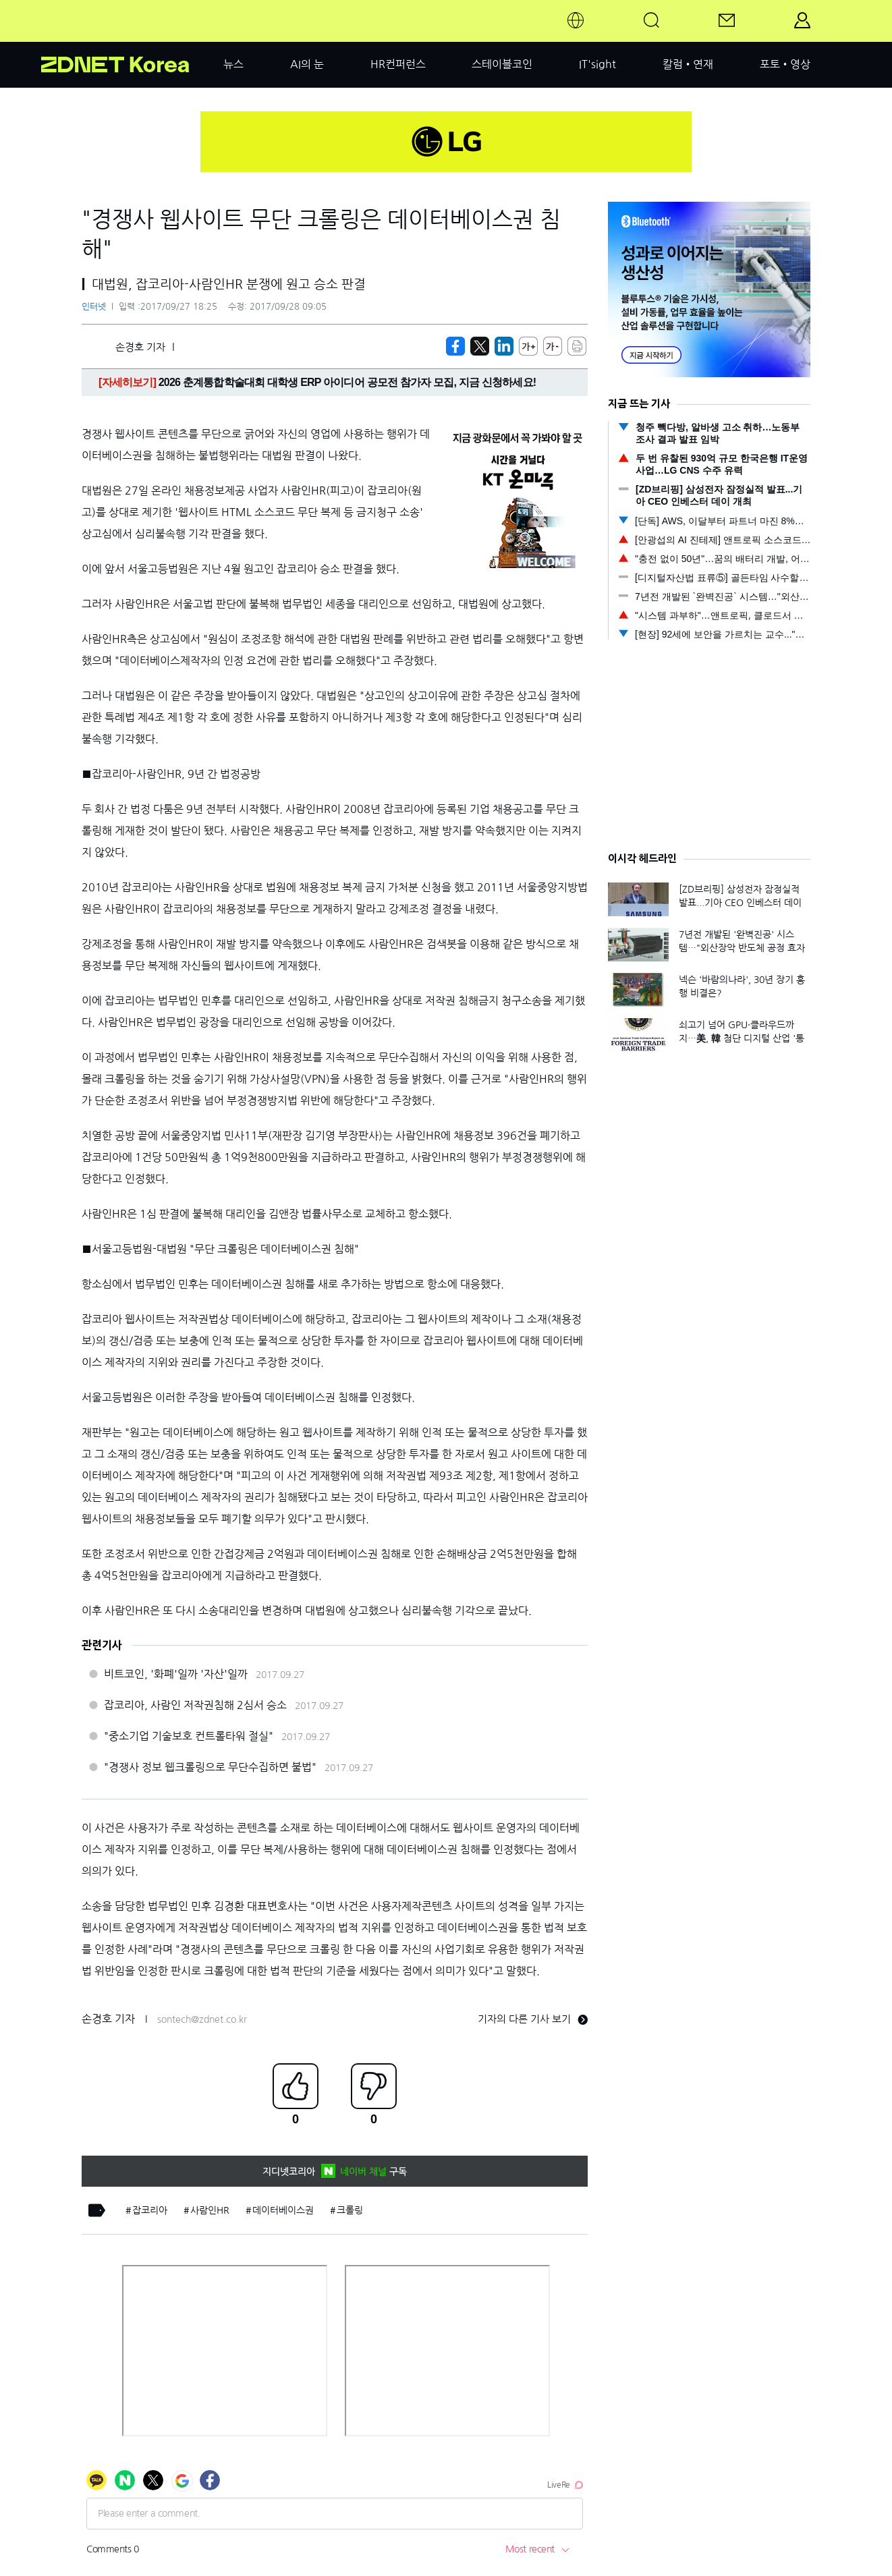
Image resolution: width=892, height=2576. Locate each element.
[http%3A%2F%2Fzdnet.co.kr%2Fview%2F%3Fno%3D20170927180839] (504, 346)
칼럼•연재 (688, 64)
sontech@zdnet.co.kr (202, 2019)
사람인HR (209, 2210)
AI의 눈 (307, 64)
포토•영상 (785, 64)
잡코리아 (149, 2210)
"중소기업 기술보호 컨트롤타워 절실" (188, 1736)
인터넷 (94, 306)
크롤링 (350, 2210)
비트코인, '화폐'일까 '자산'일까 (176, 1674)
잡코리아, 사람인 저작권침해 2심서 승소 (195, 1705)
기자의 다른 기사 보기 (533, 2019)
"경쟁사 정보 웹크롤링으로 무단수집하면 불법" (210, 1767)
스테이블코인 (502, 64)
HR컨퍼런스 (398, 64)
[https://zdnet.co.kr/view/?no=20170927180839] (455, 346)
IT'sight (597, 64)
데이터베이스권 (283, 2210)
